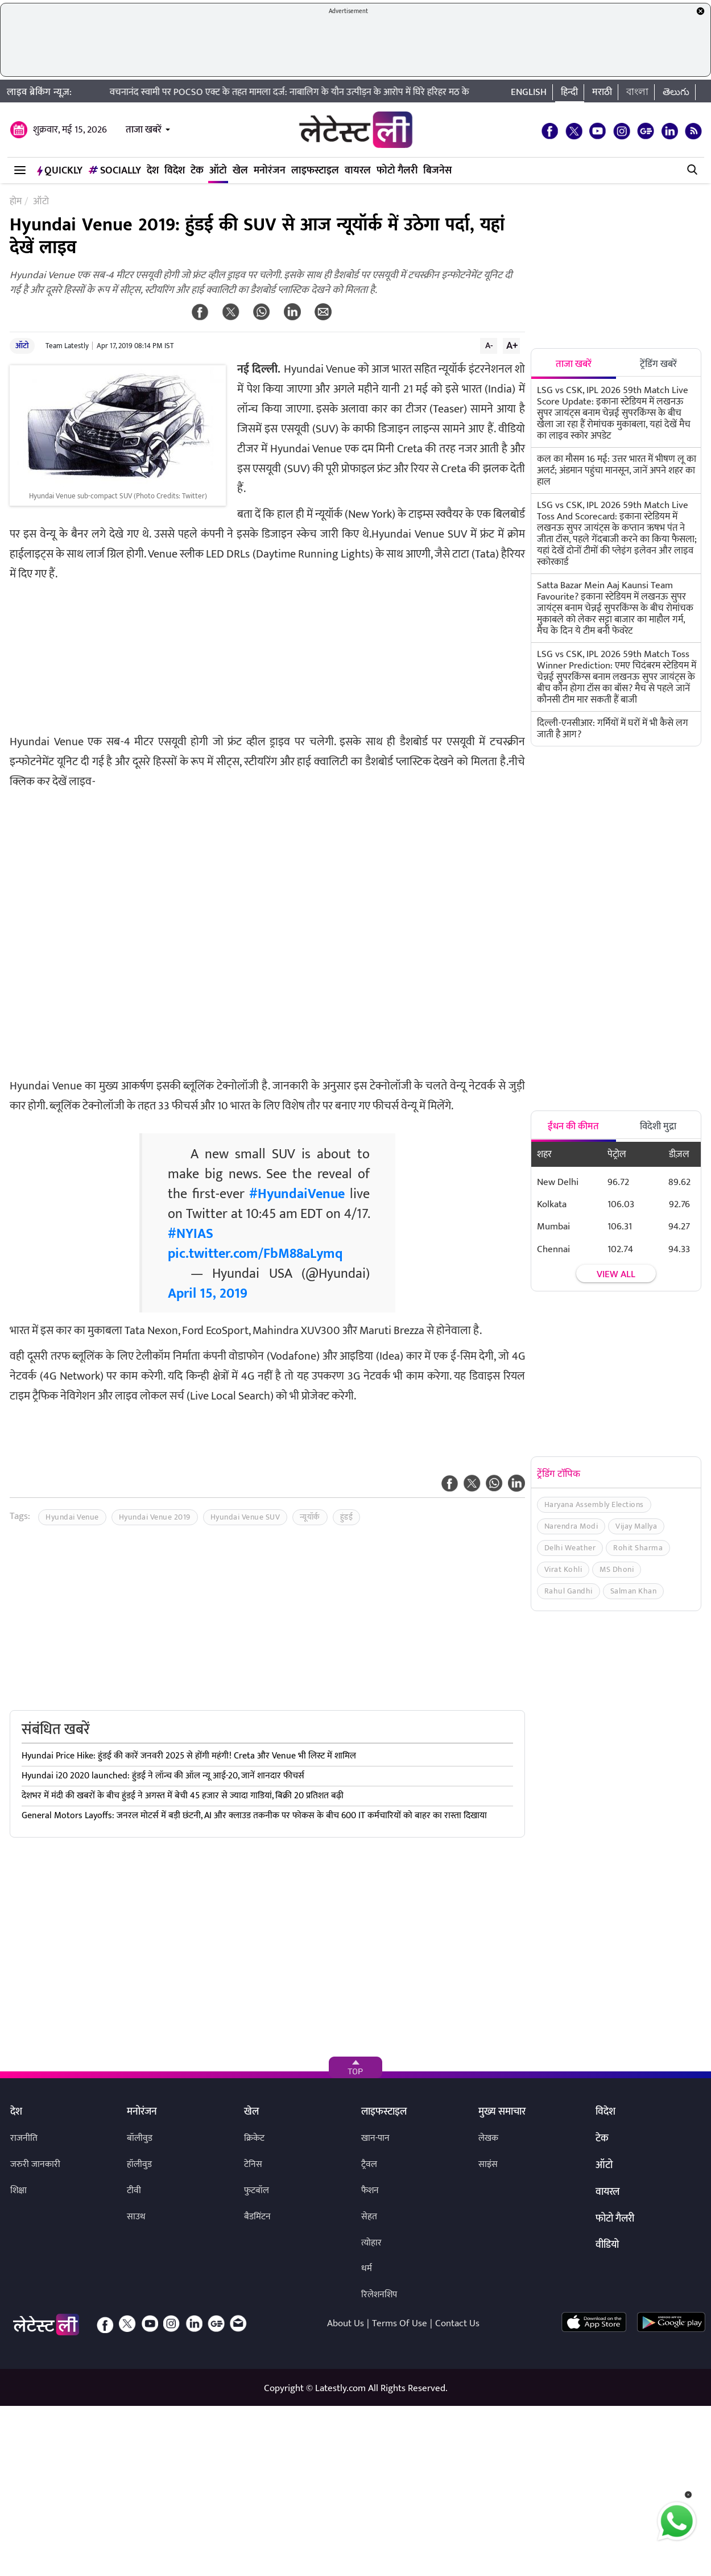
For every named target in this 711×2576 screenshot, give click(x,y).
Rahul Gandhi (568, 1590)
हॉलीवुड (139, 2164)
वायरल (358, 170)
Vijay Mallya (636, 1526)
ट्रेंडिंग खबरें (658, 364)
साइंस (488, 2164)
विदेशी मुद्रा (658, 1126)
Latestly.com (340, 2388)
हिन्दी (569, 92)
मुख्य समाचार (502, 2112)
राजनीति (24, 2138)
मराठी (602, 92)
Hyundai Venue (72, 1517)
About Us (345, 2323)
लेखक (488, 2138)
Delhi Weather (570, 1547)
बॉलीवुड (139, 2138)
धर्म (366, 2268)
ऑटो (218, 170)
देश (153, 170)
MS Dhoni (617, 1569)
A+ (512, 345)
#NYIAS (190, 1234)
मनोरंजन (270, 170)
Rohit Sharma (638, 1547)
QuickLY (59, 170)
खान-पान (375, 2138)
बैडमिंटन (257, 2216)
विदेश (174, 170)
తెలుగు (676, 92)
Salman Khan (633, 1590)
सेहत (369, 2216)
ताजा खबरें (144, 130)
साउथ (136, 2216)
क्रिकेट (254, 2138)
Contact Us (457, 2323)
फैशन (370, 2190)
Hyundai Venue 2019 (155, 1517)
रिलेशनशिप (379, 2294)
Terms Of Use (399, 2323)
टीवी (134, 2190)
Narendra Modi (571, 1526)
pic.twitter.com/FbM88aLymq (255, 1253)
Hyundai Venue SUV (245, 1517)
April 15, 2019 (207, 1293)
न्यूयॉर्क (310, 1517)
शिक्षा (18, 2190)
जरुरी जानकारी (35, 2164)
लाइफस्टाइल (315, 170)
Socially (114, 170)
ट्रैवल (369, 2164)
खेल (240, 170)
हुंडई (346, 1517)
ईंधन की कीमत (573, 1126)
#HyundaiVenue (297, 1194)
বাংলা (637, 92)
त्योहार (371, 2243)
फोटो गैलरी (397, 170)
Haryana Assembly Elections (594, 1504)
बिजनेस (437, 170)
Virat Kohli (563, 1569)
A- (489, 345)
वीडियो (607, 2245)
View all (616, 1274)
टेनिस (253, 2164)
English (529, 92)
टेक (197, 170)
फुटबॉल (256, 2190)
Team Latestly (67, 346)
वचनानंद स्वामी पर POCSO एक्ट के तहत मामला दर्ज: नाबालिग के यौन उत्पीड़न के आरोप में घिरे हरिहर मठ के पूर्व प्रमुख (326, 92)
